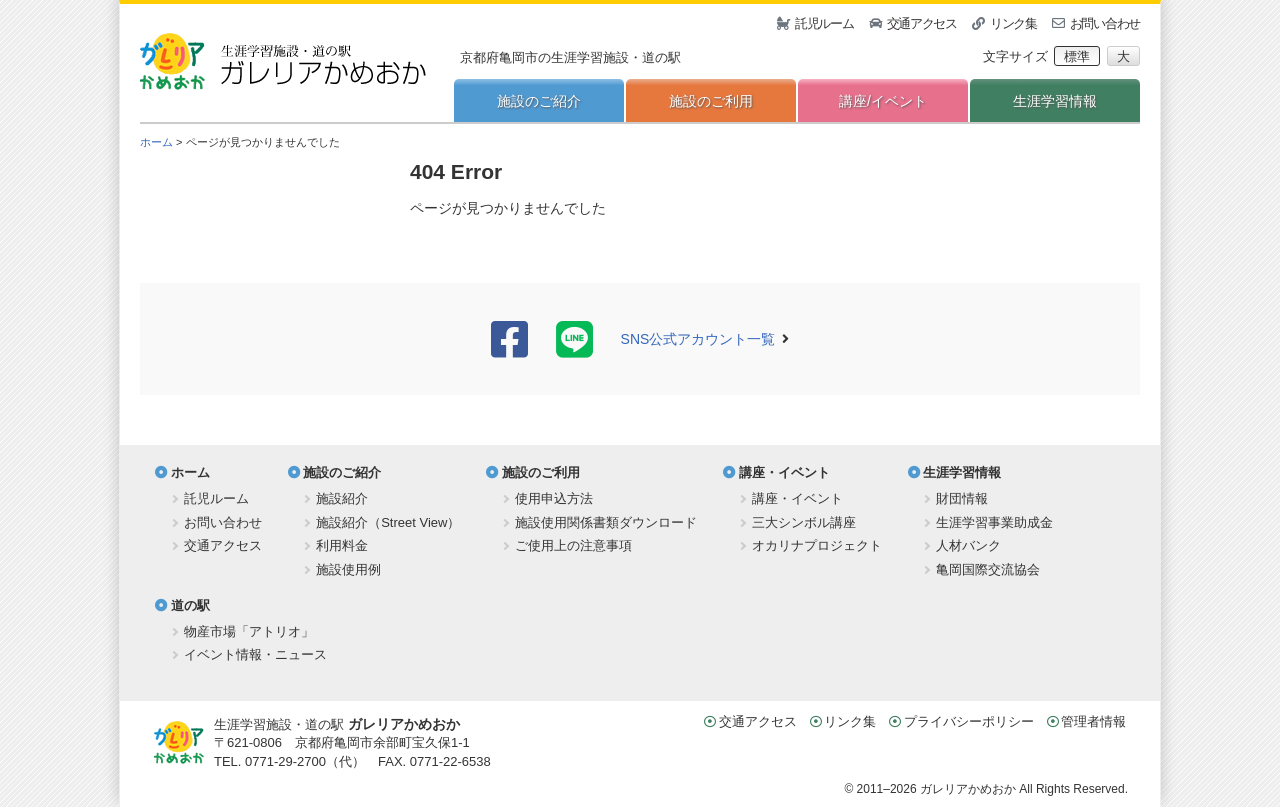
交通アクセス (922, 23)
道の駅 (190, 605)
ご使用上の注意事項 (573, 545)
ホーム (156, 142)
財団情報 (962, 498)
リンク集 (1013, 23)
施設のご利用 (711, 101)
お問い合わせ (1105, 23)
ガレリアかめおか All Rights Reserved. (1024, 789)
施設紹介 (342, 498)
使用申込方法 (554, 498)
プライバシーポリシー (969, 721)
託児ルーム (824, 23)
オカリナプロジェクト (817, 545)
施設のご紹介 (539, 101)
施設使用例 (348, 569)
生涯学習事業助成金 (994, 522)
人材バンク (968, 545)
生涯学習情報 (1055, 101)
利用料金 (342, 545)
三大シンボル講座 (804, 522)
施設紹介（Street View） (388, 522)
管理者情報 (1093, 721)
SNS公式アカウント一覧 (698, 339)
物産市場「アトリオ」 (249, 631)
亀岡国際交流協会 (988, 569)
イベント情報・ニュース (255, 654)
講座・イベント (784, 472)
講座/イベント (883, 101)
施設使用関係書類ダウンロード (606, 522)
